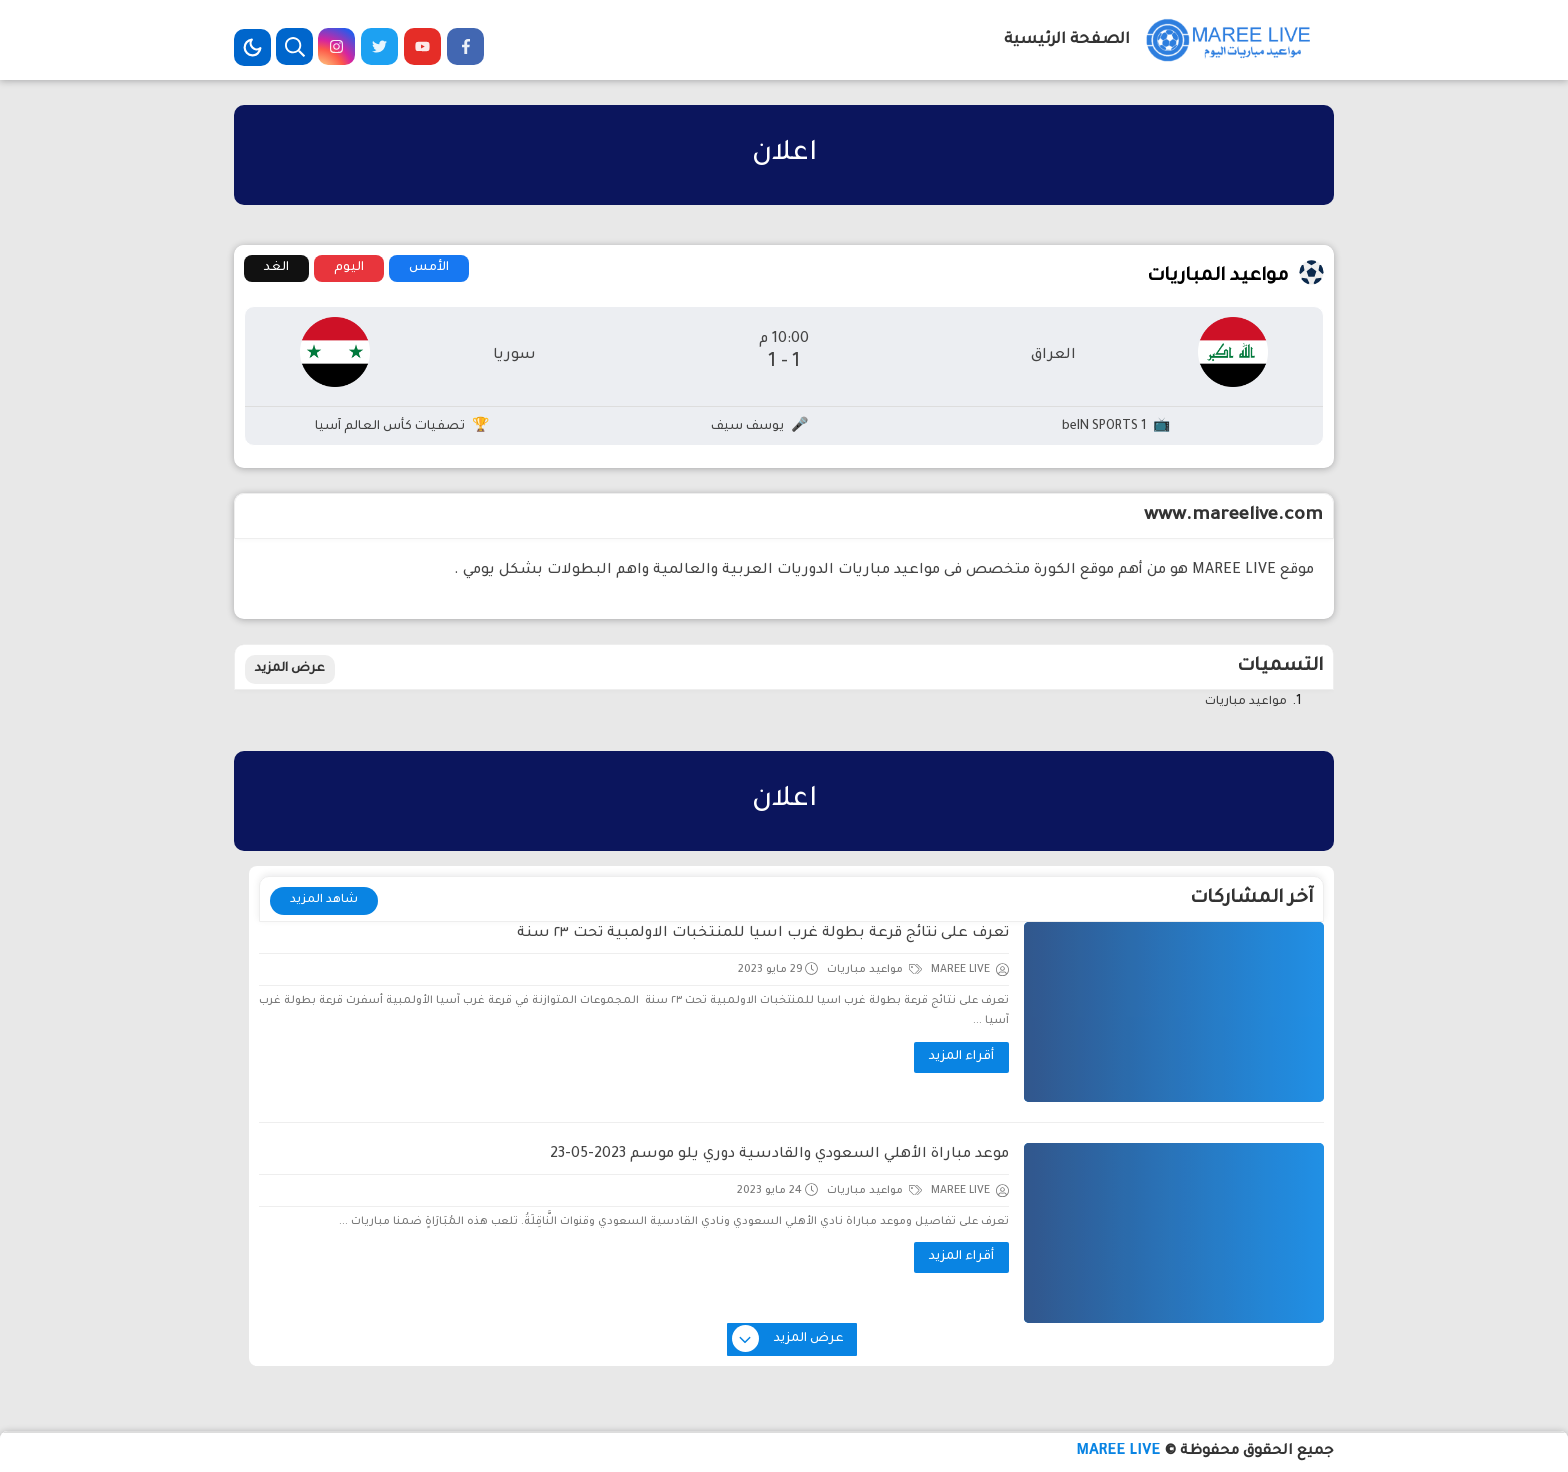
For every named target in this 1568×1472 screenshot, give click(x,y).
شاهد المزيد (324, 900)
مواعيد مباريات (1246, 702)
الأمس (429, 268)
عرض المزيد (290, 669)
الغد (276, 268)
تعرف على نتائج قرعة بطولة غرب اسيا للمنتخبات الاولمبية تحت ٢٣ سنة (763, 934)
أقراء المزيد (961, 1057)
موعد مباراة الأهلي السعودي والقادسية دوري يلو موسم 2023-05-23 (779, 1155)
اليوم (349, 268)
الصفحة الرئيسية (1067, 40)
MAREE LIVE (1118, 1452)
